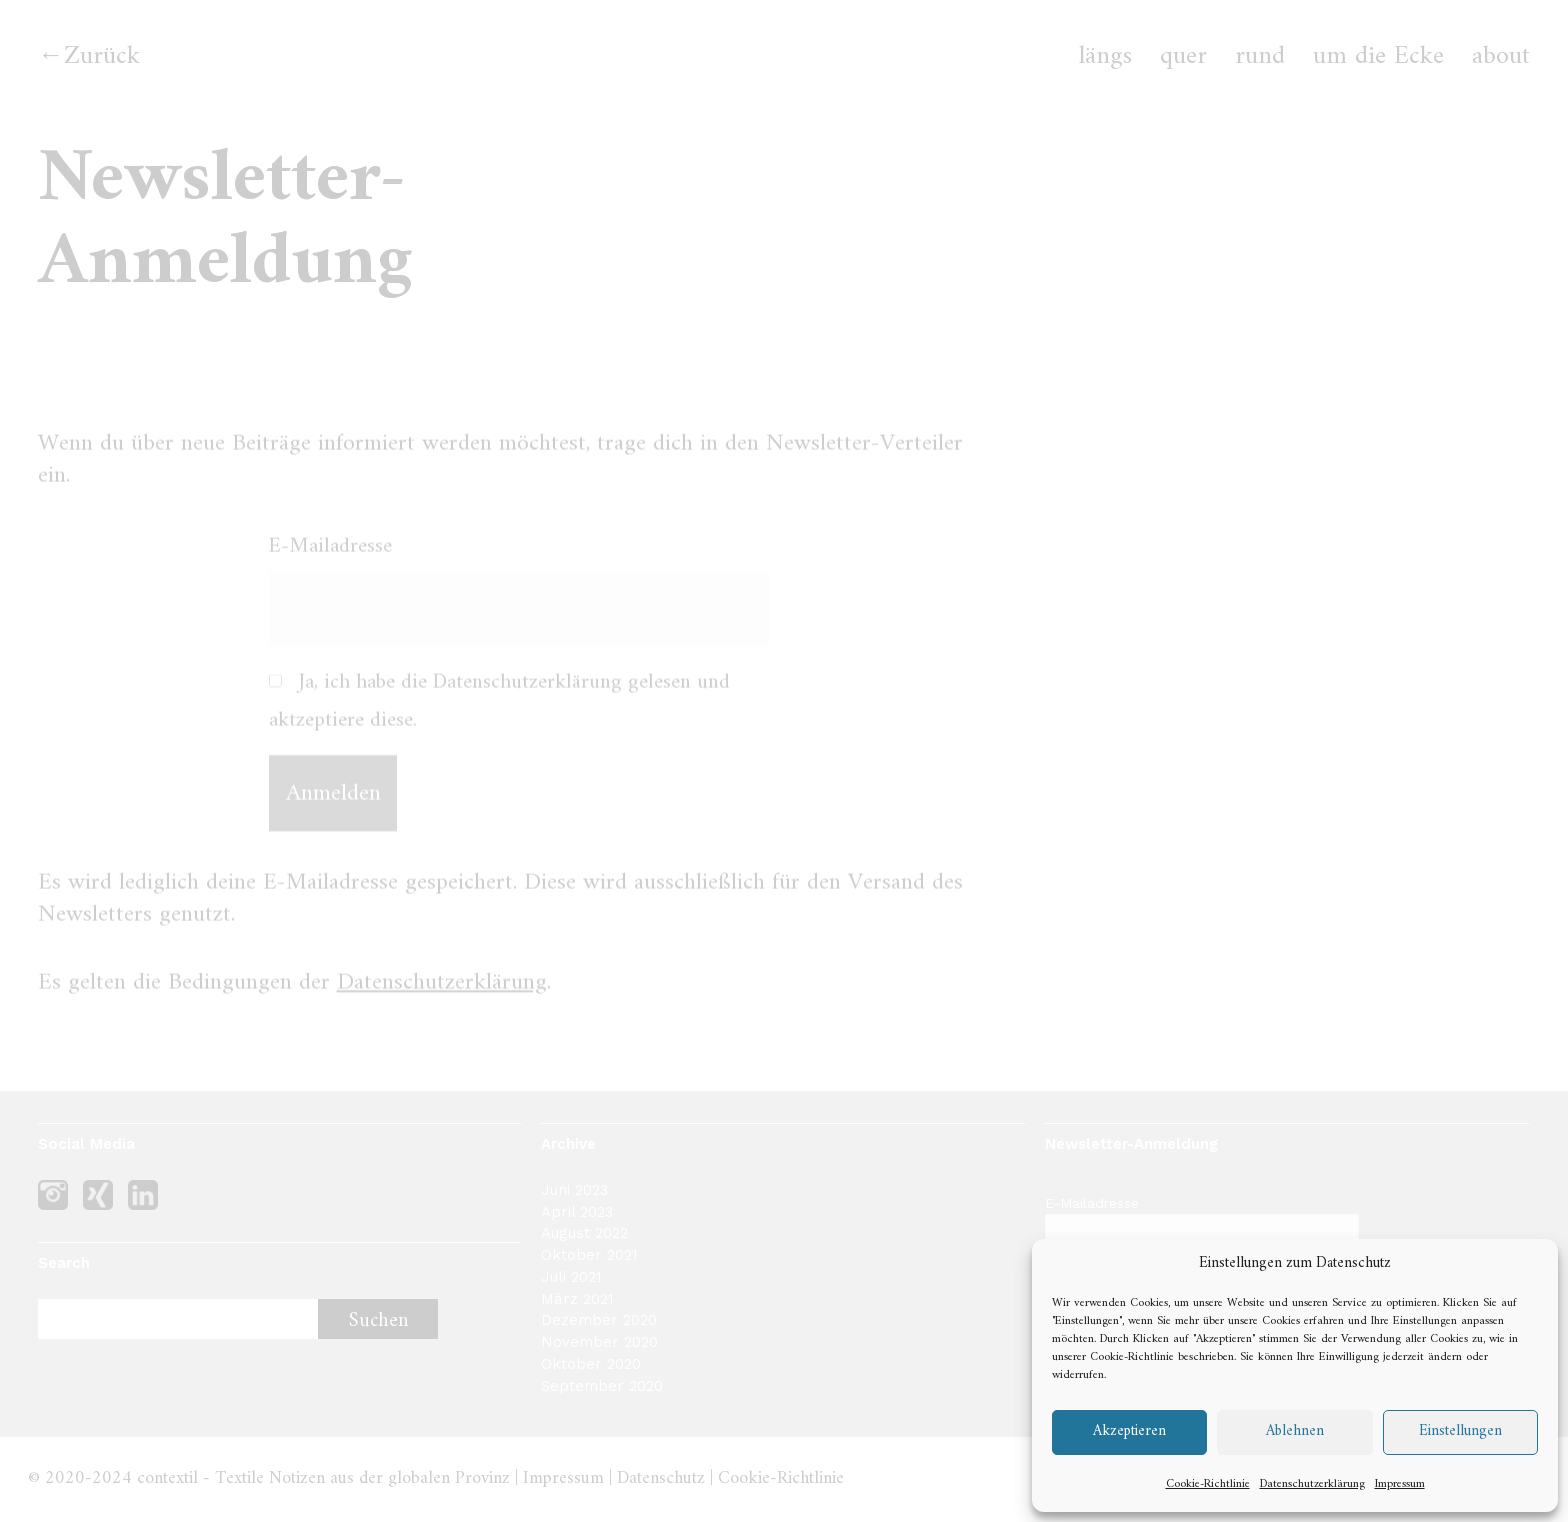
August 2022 (584, 1233)
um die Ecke (1378, 57)
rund (1260, 57)
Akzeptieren (1129, 1431)
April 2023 (577, 1212)
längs (1105, 57)
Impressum (1400, 1484)
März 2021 (577, 1299)
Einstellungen (1460, 1431)
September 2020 (602, 1386)
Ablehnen (1295, 1431)
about (1501, 57)
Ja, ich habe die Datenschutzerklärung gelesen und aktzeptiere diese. (499, 715)
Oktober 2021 (589, 1255)
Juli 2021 (571, 1277)
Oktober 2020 (591, 1364)
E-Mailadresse (330, 560)
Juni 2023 (574, 1190)
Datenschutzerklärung (1312, 1484)
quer (1183, 57)
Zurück (102, 56)
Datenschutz (661, 1478)
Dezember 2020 (599, 1320)
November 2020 (599, 1342)
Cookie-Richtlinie (1132, 1357)
